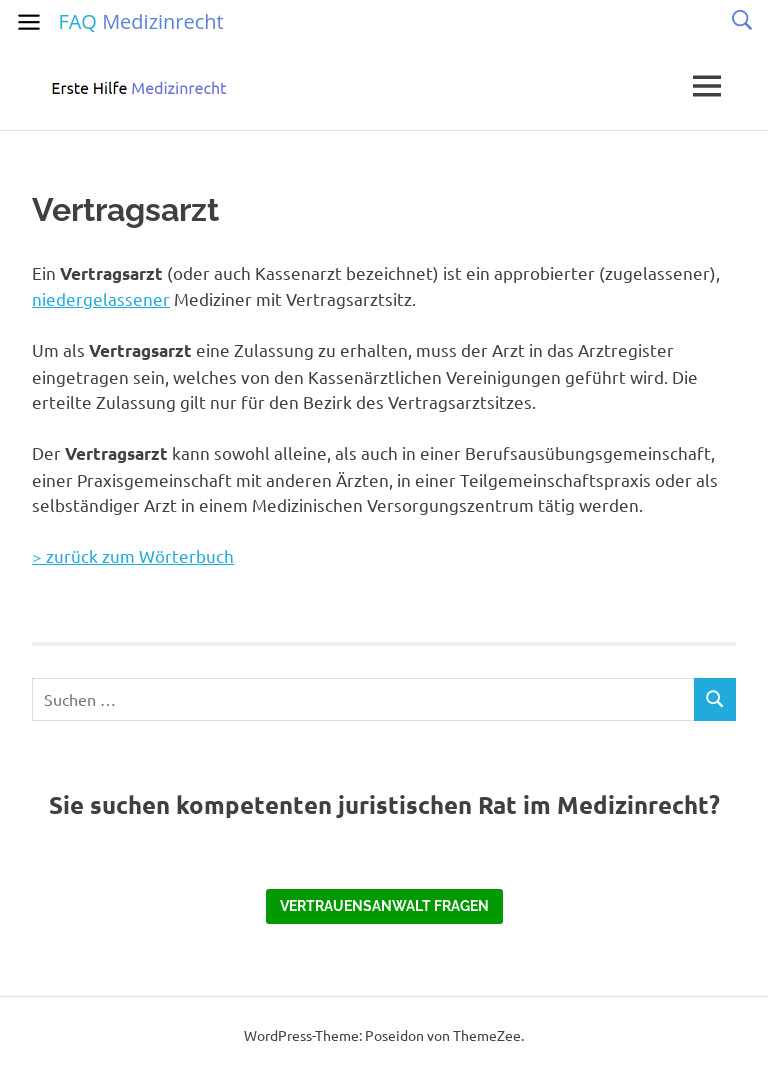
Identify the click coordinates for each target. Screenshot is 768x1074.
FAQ (140, 21)
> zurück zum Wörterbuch (133, 555)
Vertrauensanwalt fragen (384, 906)
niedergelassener (101, 298)
